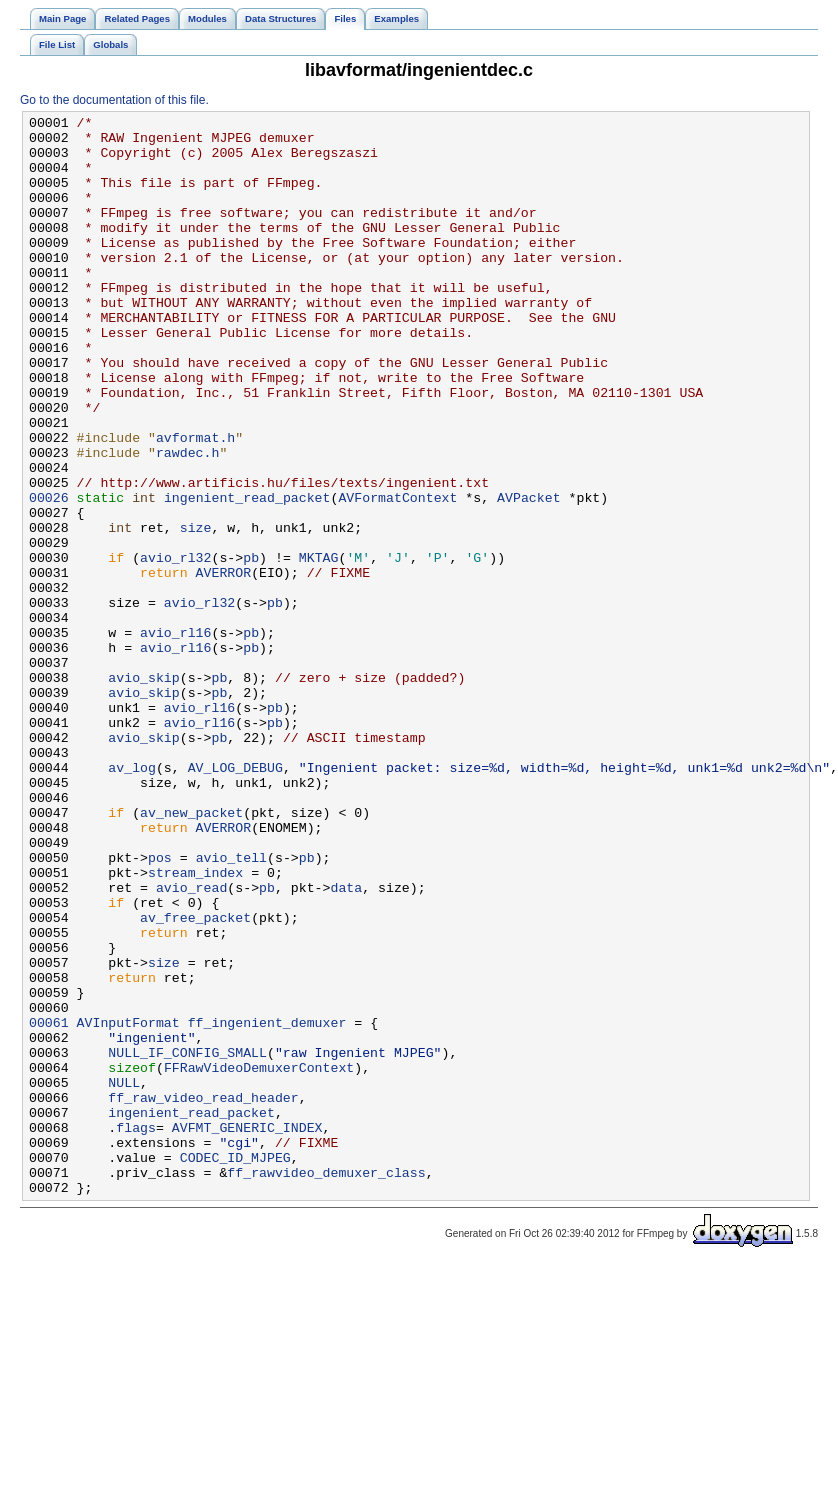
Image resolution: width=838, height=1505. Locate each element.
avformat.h (195, 503)
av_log (132, 899)
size (196, 611)
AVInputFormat (128, 1205)
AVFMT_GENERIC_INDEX (247, 1331)
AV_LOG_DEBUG (235, 899)
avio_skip (143, 791)
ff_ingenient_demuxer (267, 1205)
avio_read (191, 1043)
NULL (124, 1277)
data (346, 1043)
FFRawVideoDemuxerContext (259, 1259)
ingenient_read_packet (247, 575)
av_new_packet (191, 953)
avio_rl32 (175, 647)
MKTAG (319, 647)
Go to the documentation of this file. (114, 100)
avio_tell (231, 1007)
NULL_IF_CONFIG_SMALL (187, 1241)
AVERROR (224, 665)
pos (160, 1007)
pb (251, 647)
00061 (49, 1205)
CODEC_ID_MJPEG (235, 1367)
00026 (49, 575)
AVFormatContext (397, 575)
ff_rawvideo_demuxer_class (326, 1385)
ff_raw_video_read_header (203, 1295)
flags (136, 1331)
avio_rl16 (175, 737)
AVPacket (528, 575)
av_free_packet (195, 1079)
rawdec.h (187, 521)
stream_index (195, 1025)
